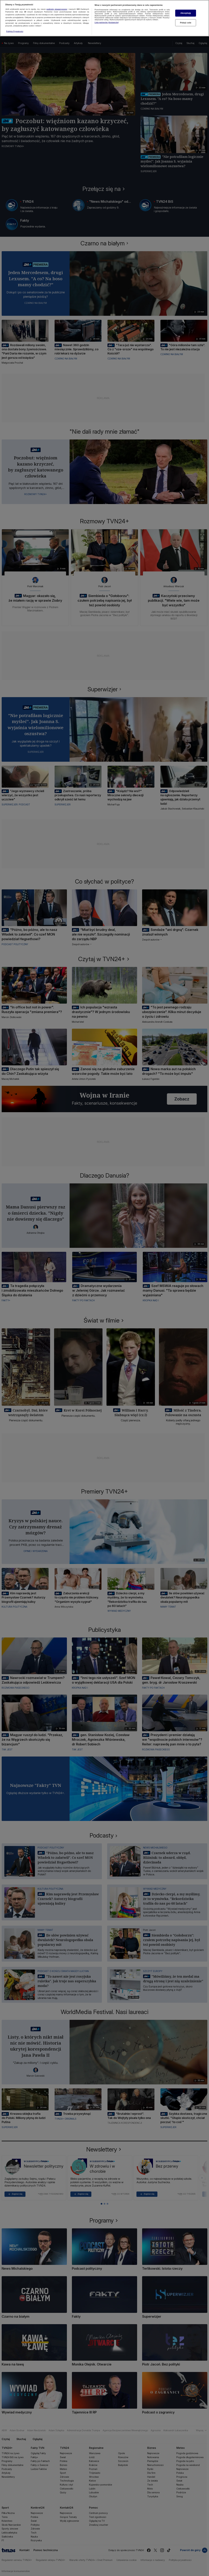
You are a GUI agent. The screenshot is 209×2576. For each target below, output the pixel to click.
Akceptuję (185, 13)
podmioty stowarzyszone (56, 9)
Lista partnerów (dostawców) (107, 22)
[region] (104, 18)
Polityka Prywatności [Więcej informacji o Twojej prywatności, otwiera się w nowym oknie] (14, 31)
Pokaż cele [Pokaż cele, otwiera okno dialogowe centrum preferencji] (185, 22)
